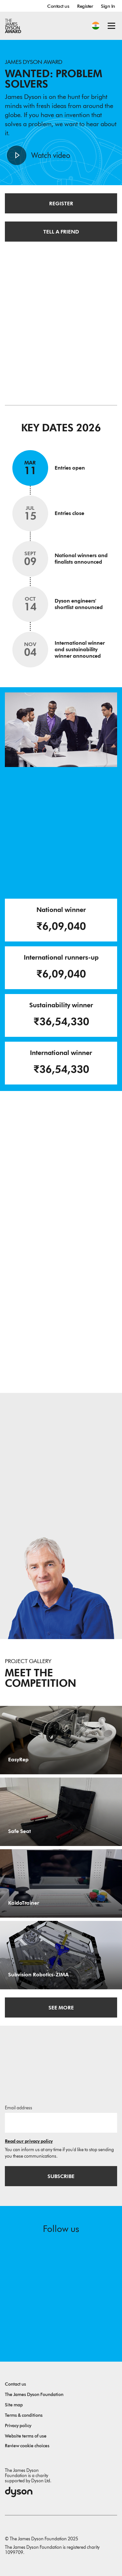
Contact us (58, 6)
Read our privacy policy (29, 2141)
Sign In (108, 6)
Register (85, 6)
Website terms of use (26, 2436)
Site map (14, 2405)
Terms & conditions (24, 2415)
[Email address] (61, 2123)
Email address (18, 2108)
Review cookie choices (27, 2446)
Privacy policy (18, 2425)
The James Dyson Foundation (34, 2394)
